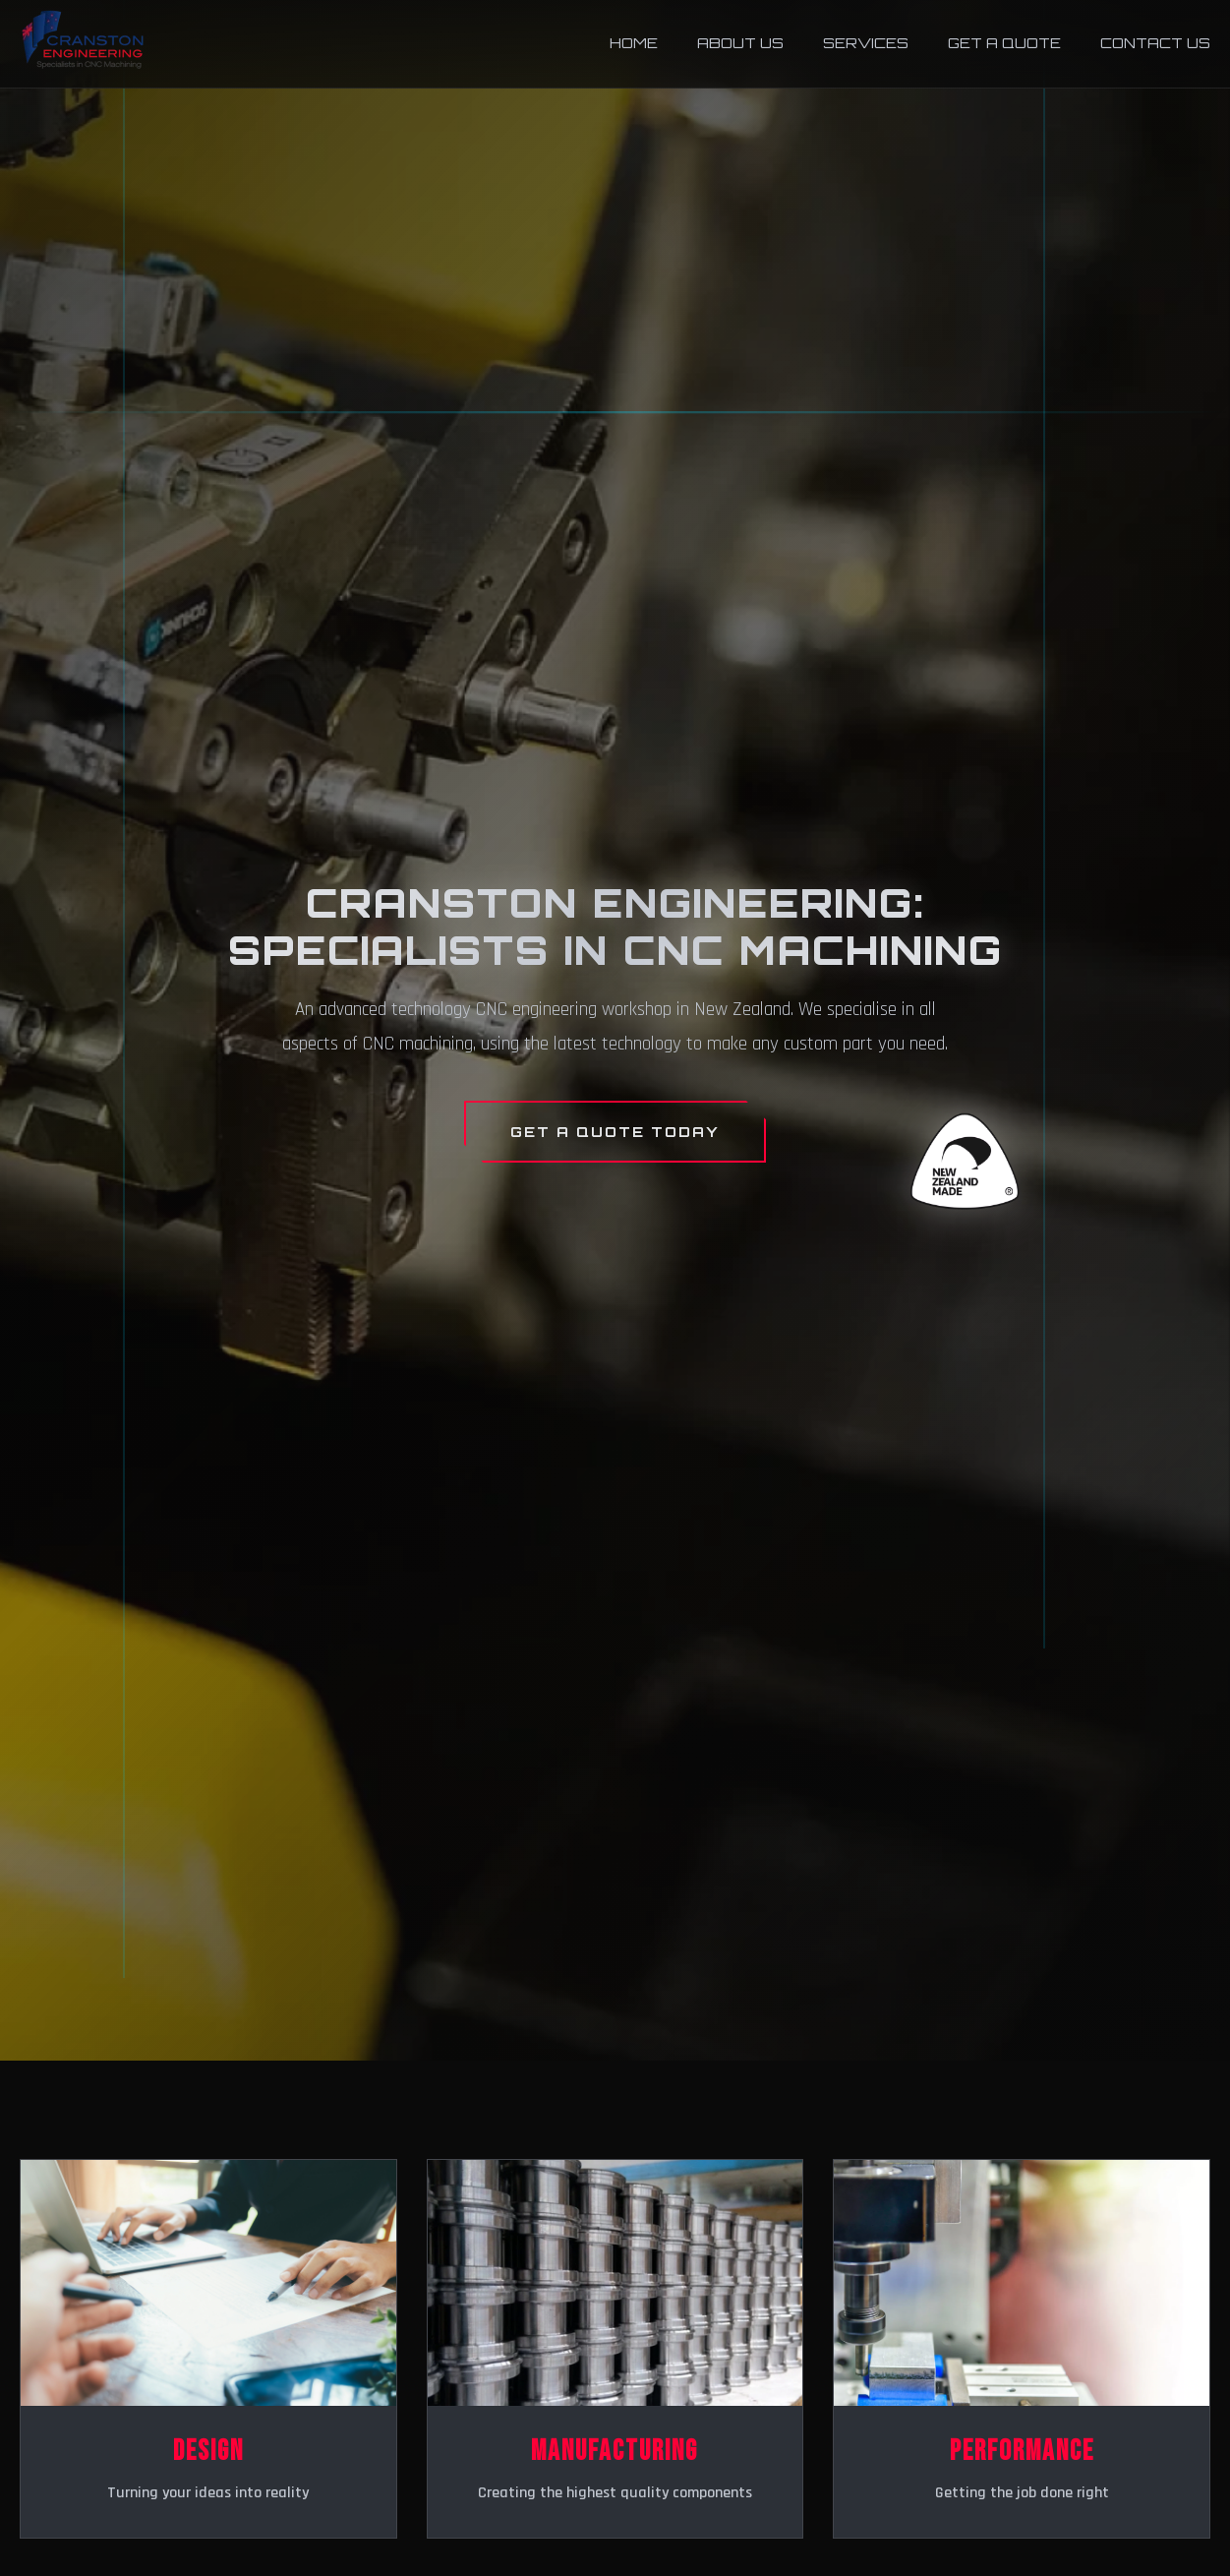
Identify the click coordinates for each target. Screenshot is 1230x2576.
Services (865, 42)
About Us (740, 42)
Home (634, 42)
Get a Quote (1004, 42)
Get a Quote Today (615, 1131)
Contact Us (1155, 42)
